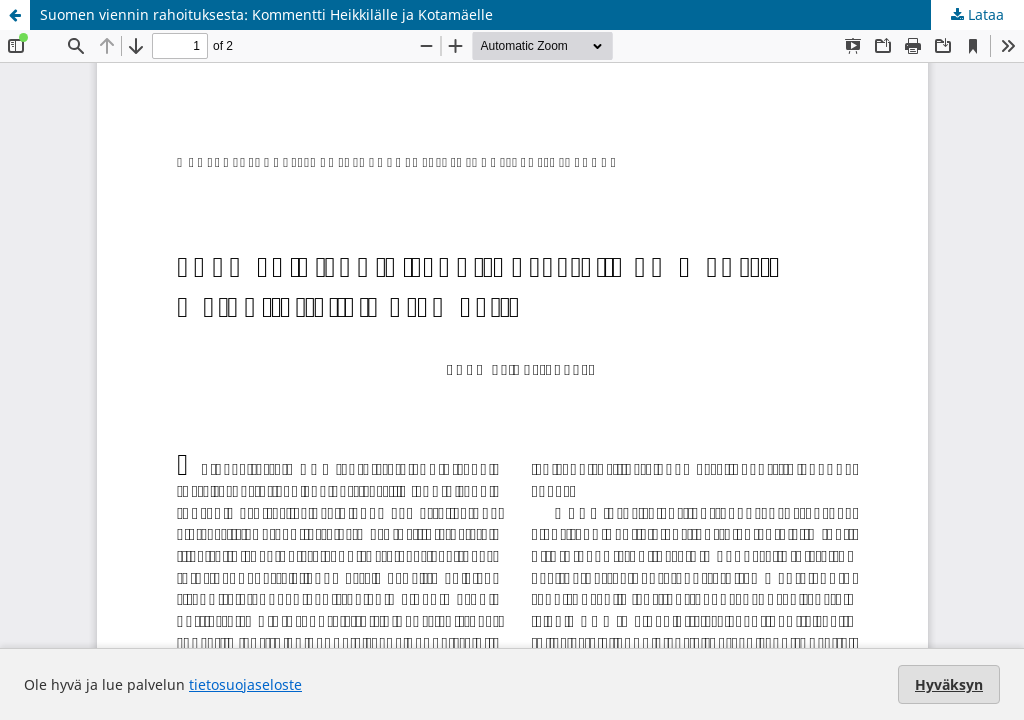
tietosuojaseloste (245, 684)
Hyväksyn (949, 684)
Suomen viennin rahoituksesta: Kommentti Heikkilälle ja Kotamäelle (266, 14)
